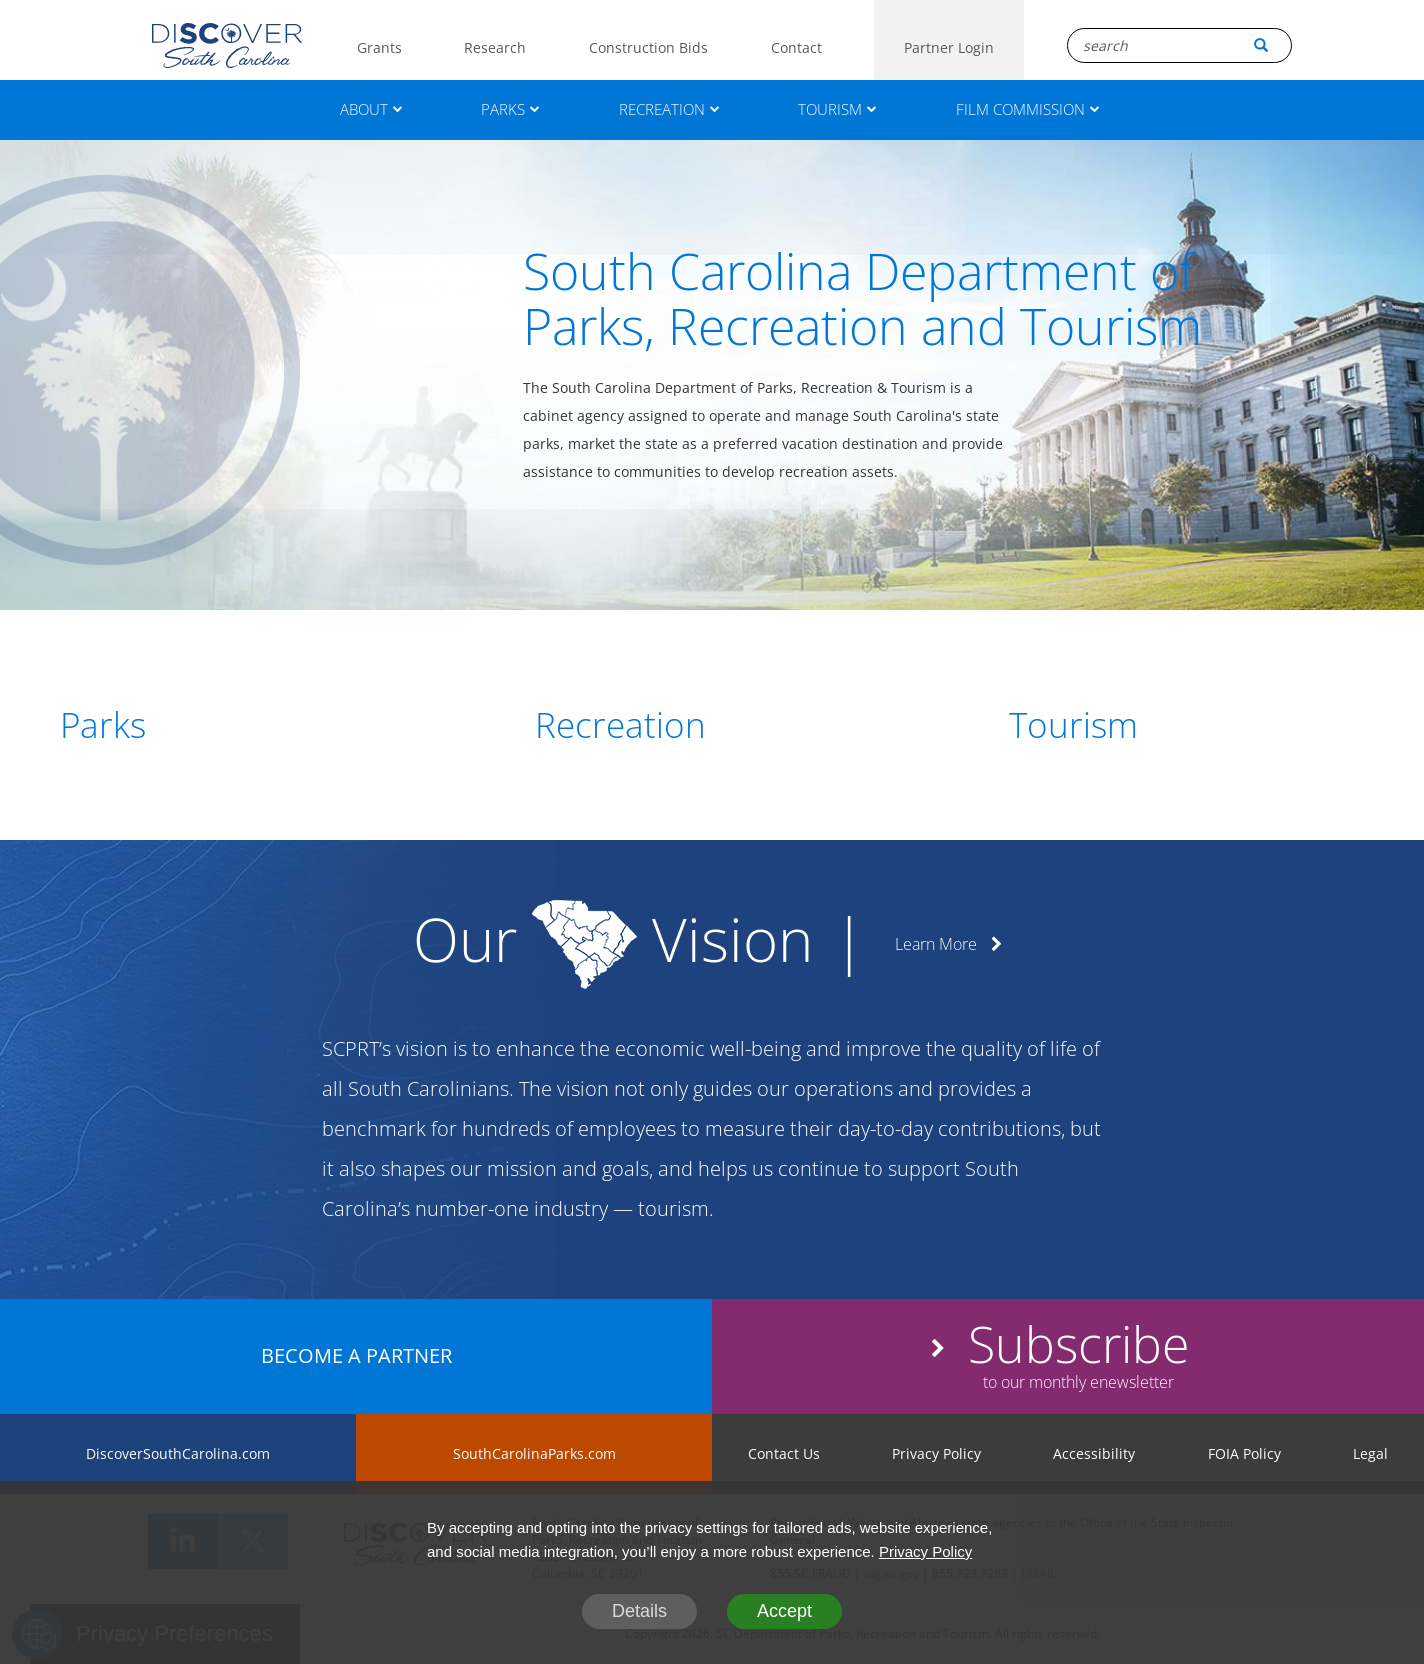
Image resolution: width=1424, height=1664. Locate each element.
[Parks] (237, 725)
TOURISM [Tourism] (837, 109)
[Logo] (227, 45)
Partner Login (949, 47)
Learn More (948, 944)
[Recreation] (712, 725)
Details (639, 1611)
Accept (784, 1611)
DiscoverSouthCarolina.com (178, 1453)
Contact (796, 47)
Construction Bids (648, 47)
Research (495, 47)
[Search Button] (1261, 45)
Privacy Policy (936, 1453)
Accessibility (1094, 1453)
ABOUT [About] (371, 109)
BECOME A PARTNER (356, 1355)
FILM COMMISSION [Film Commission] (1028, 109)
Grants (379, 47)
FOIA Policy (1244, 1453)
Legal (1370, 1453)
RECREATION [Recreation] (669, 109)
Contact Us (784, 1453)
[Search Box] (1179, 45)
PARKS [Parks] (510, 109)
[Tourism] (1186, 725)
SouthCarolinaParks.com (534, 1453)
